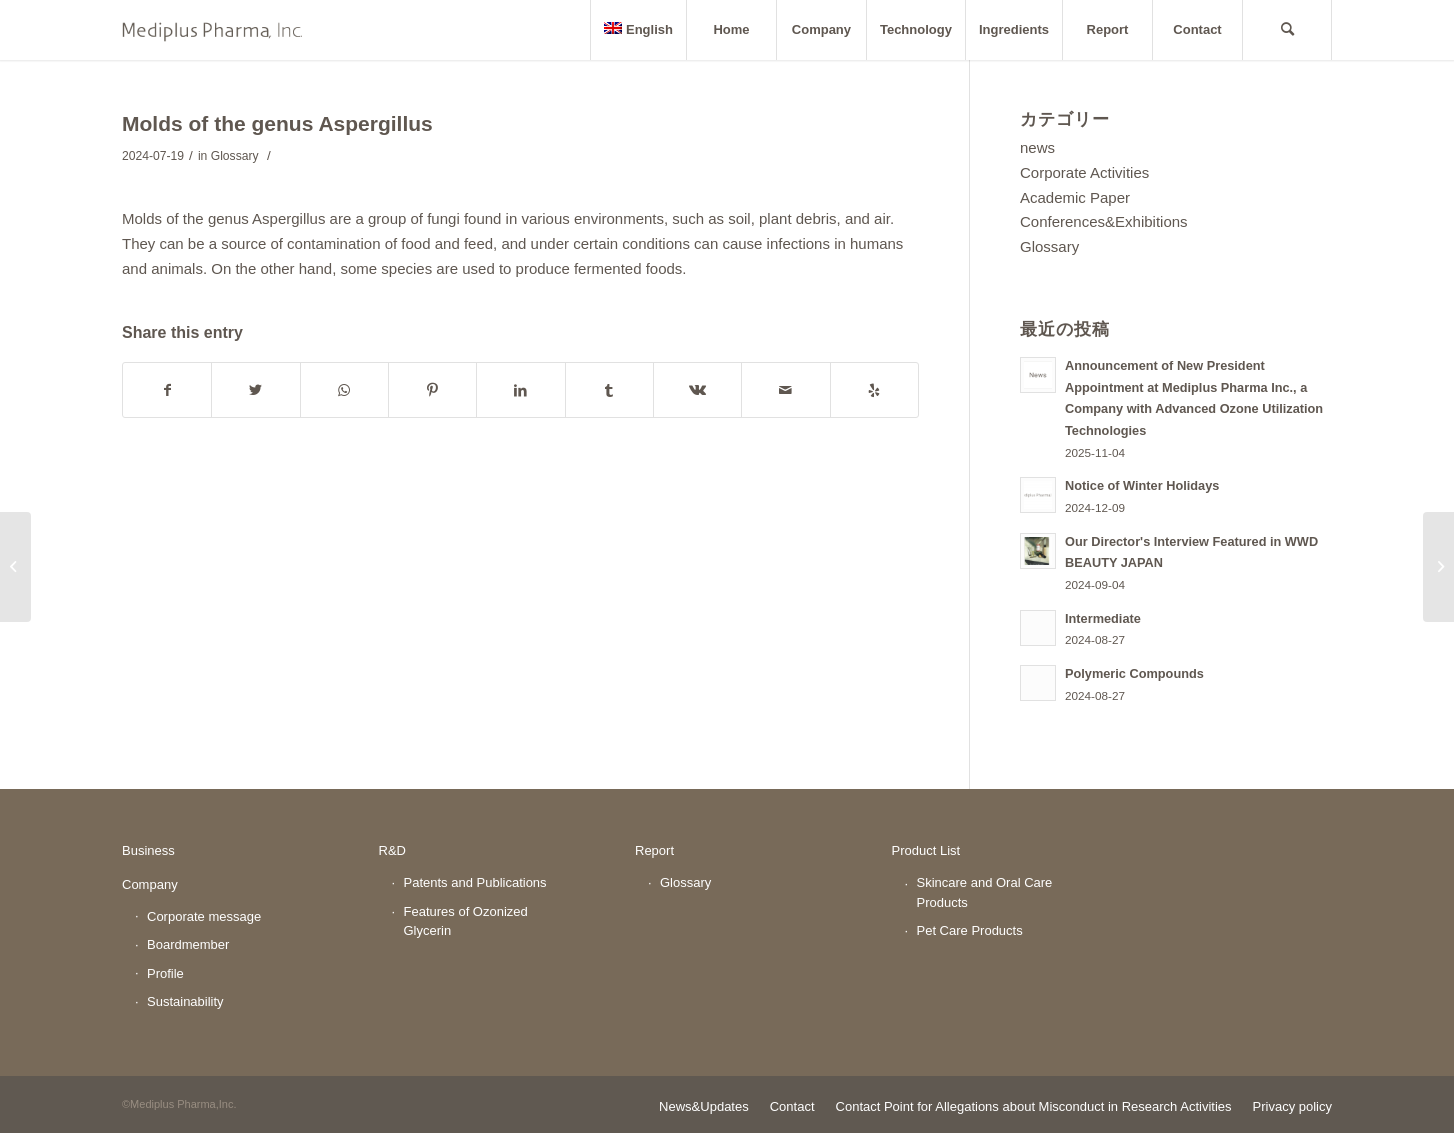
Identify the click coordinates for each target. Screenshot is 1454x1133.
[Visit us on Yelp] (874, 390)
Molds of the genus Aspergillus (277, 123)
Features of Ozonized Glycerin (466, 921)
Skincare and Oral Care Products (985, 892)
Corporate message (204, 916)
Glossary (235, 156)
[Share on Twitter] (255, 390)
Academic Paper (1075, 197)
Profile (165, 973)
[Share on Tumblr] (609, 390)
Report (654, 850)
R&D (392, 850)
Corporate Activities (1084, 172)
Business (148, 850)
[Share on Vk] (697, 390)
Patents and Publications (475, 882)
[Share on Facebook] (167, 390)
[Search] (1287, 30)
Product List (926, 850)
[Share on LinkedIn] (520, 390)
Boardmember (188, 944)
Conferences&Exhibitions (1104, 221)
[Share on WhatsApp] (344, 390)
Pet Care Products (970, 930)
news (1037, 147)
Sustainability (185, 1001)
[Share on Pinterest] (432, 390)
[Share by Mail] (785, 390)
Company (150, 884)
